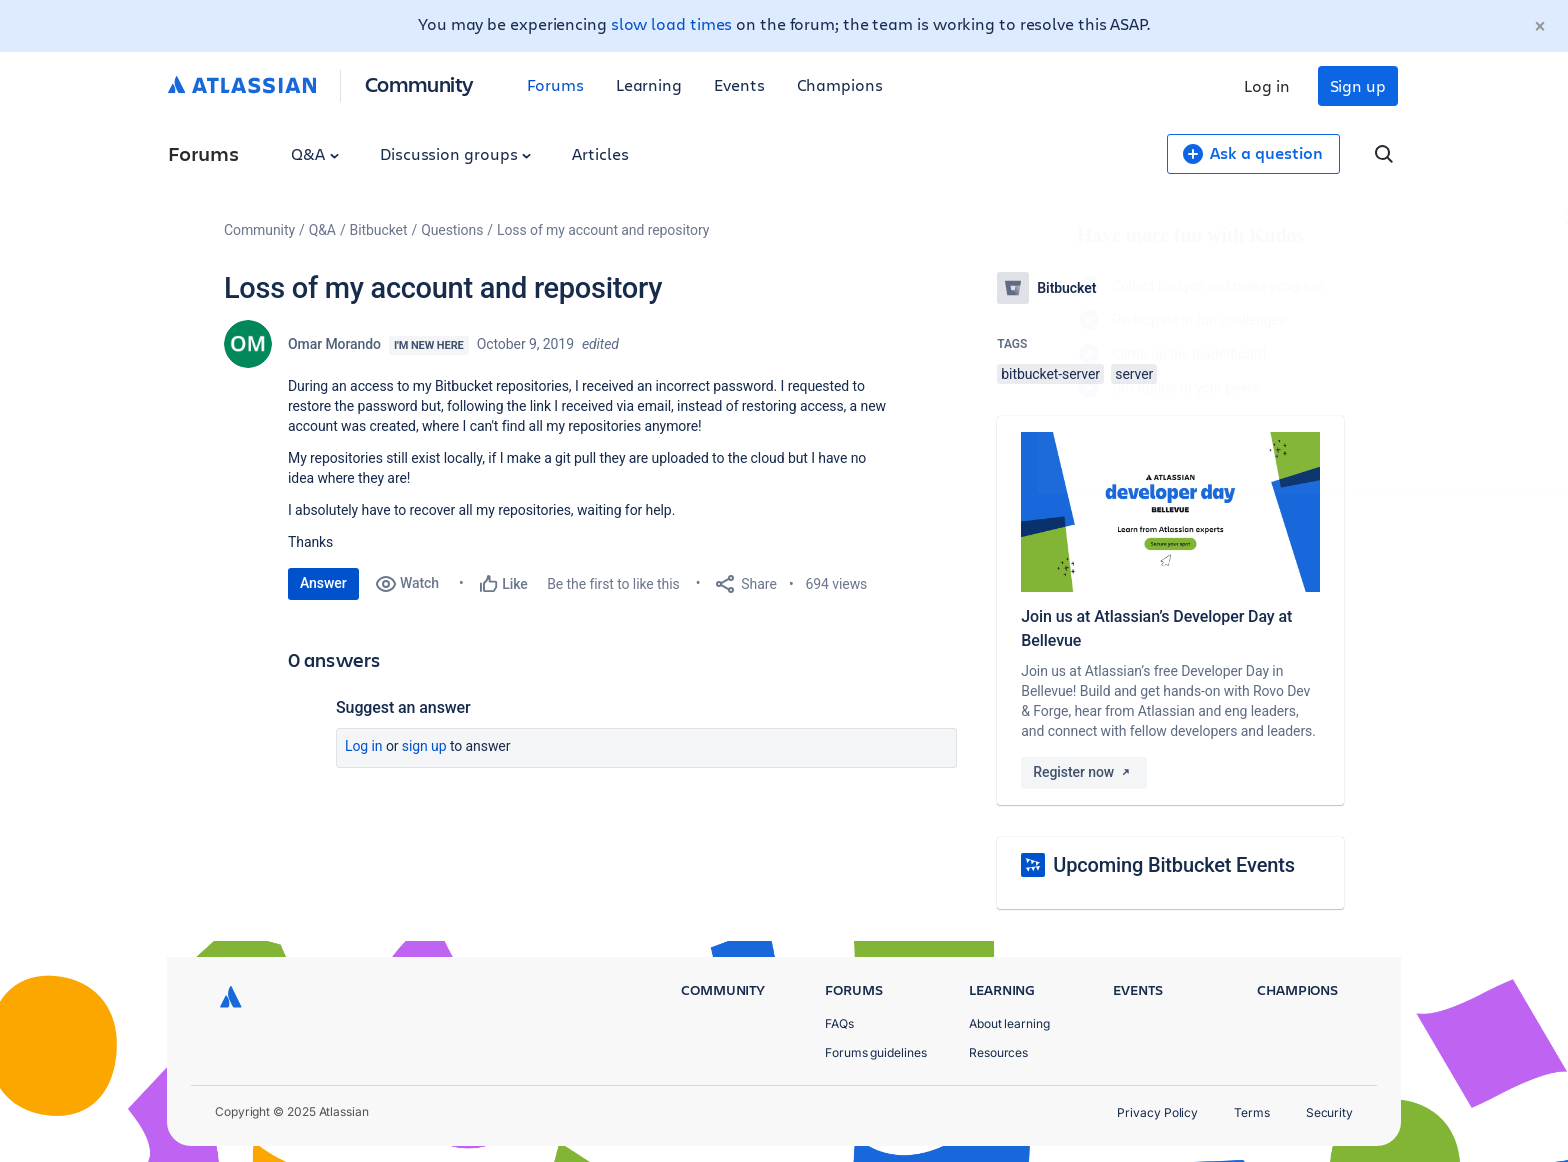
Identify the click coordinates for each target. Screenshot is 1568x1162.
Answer (323, 583)
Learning (649, 84)
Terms (1252, 1112)
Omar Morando (334, 344)
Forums (555, 84)
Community (419, 83)
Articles (600, 153)
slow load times (672, 23)
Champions (840, 84)
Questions (452, 230)
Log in (1267, 85)
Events (739, 84)
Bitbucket (379, 230)
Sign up (1358, 85)
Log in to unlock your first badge (1020, 446)
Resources (998, 1052)
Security (1329, 1112)
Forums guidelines (876, 1052)
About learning (1009, 1023)
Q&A (315, 153)
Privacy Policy (1157, 1112)
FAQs (839, 1023)
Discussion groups (456, 153)
